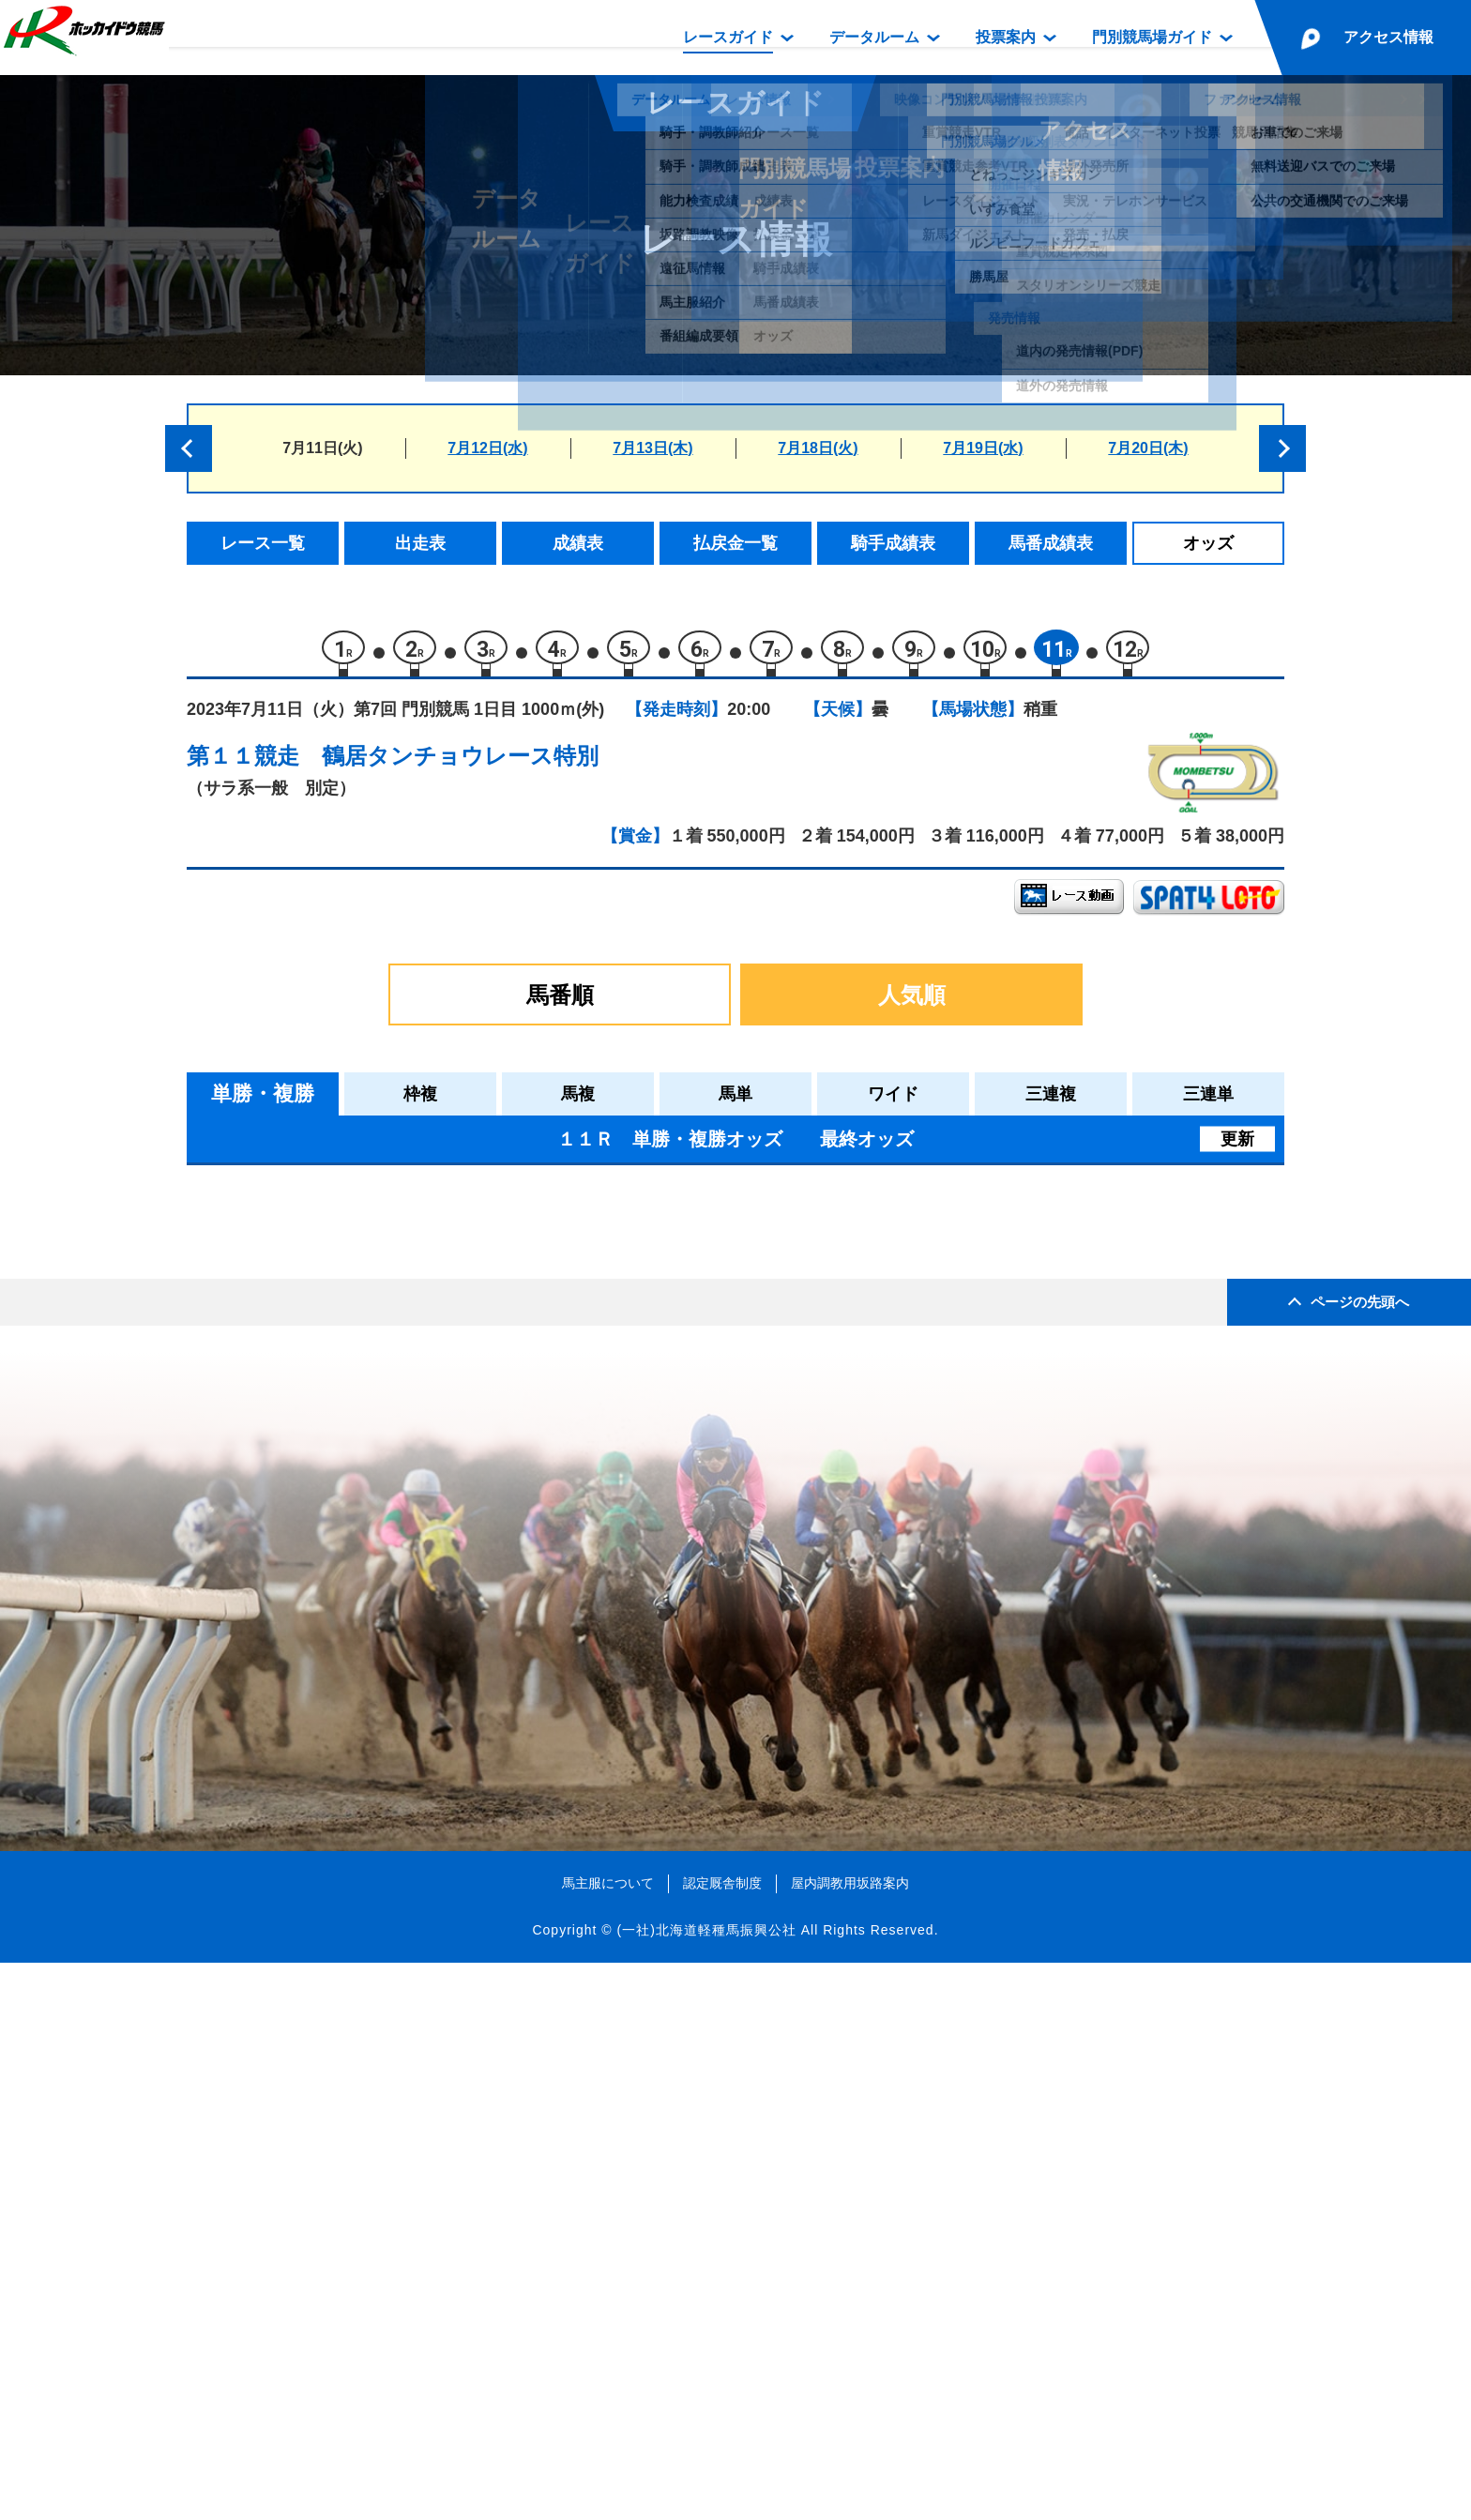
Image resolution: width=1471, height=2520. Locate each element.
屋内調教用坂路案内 (850, 2439)
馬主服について (608, 2439)
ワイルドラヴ (361, 1568)
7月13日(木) (652, 448)
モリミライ (353, 1529)
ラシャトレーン (369, 1449)
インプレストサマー (385, 1369)
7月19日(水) (983, 448)
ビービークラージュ (385, 1289)
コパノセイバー (369, 1648)
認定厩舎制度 (722, 2439)
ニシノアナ (353, 1329)
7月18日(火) (817, 448)
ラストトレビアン (377, 1688)
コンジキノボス (369, 1249)
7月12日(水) (487, 448)
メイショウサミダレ (385, 1608)
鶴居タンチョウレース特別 (460, 765)
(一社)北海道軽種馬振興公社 (706, 2486)
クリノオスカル (369, 1409)
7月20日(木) (1148, 448)
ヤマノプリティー (377, 1488)
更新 (1237, 1148)
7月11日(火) (322, 448)
